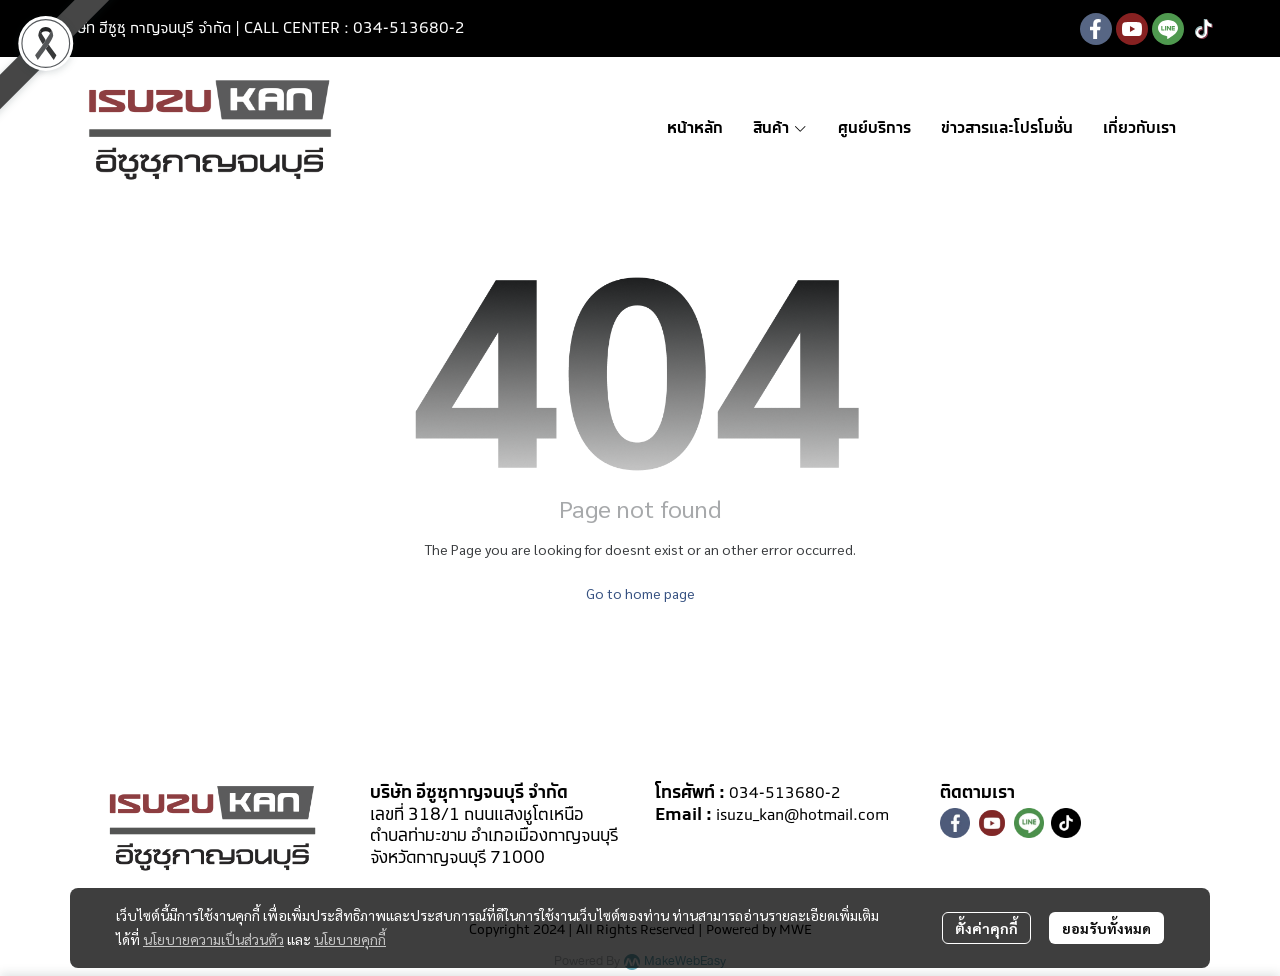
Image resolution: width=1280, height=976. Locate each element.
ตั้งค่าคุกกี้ (986, 928)
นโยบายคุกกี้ (350, 939)
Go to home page (640, 593)
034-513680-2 (785, 793)
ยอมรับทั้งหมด (1106, 928)
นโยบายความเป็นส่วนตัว (213, 939)
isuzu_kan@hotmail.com (802, 815)
